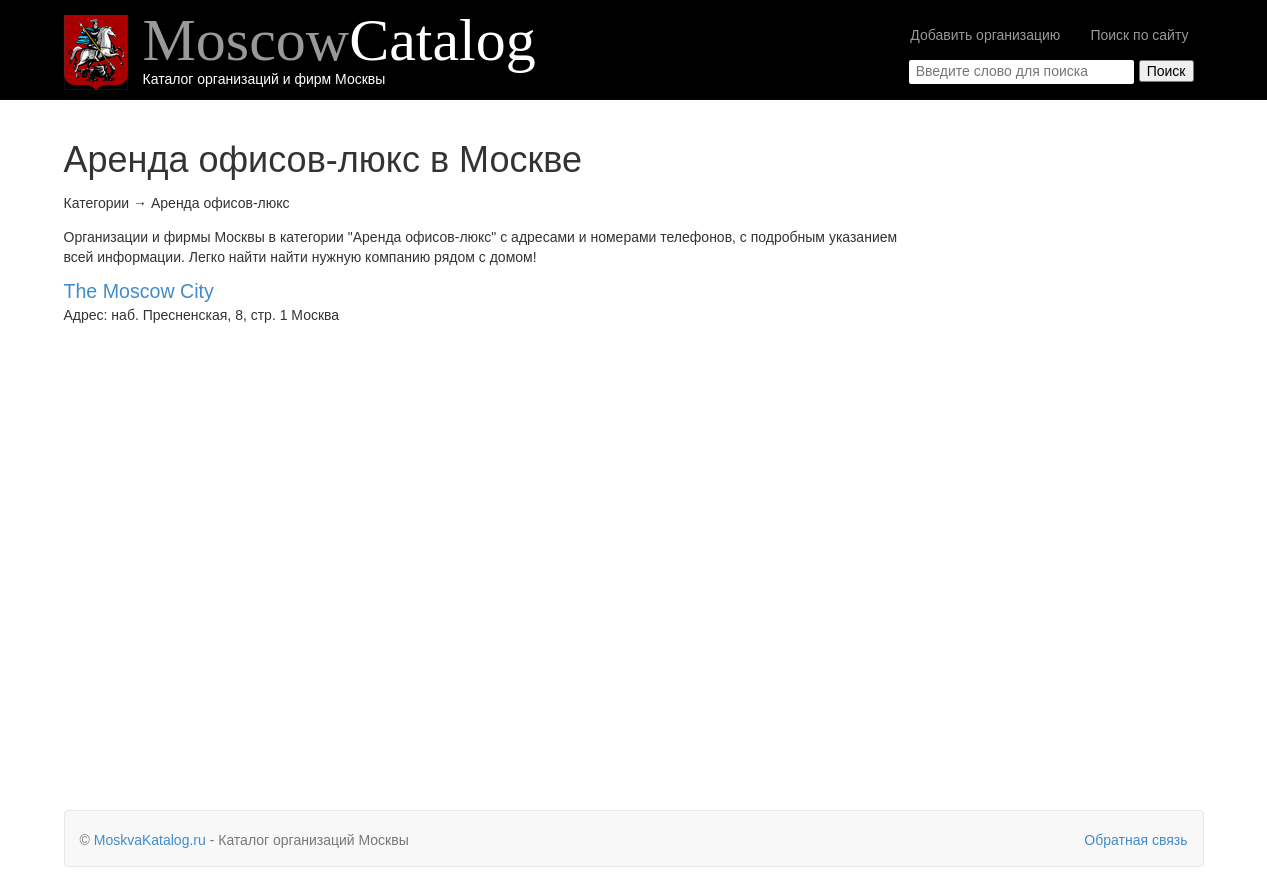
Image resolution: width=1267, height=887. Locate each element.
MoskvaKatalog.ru (150, 840)
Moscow (339, 40)
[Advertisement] (1072, 465)
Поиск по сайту (1139, 35)
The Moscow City (139, 291)
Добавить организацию (985, 35)
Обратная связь (1135, 840)
